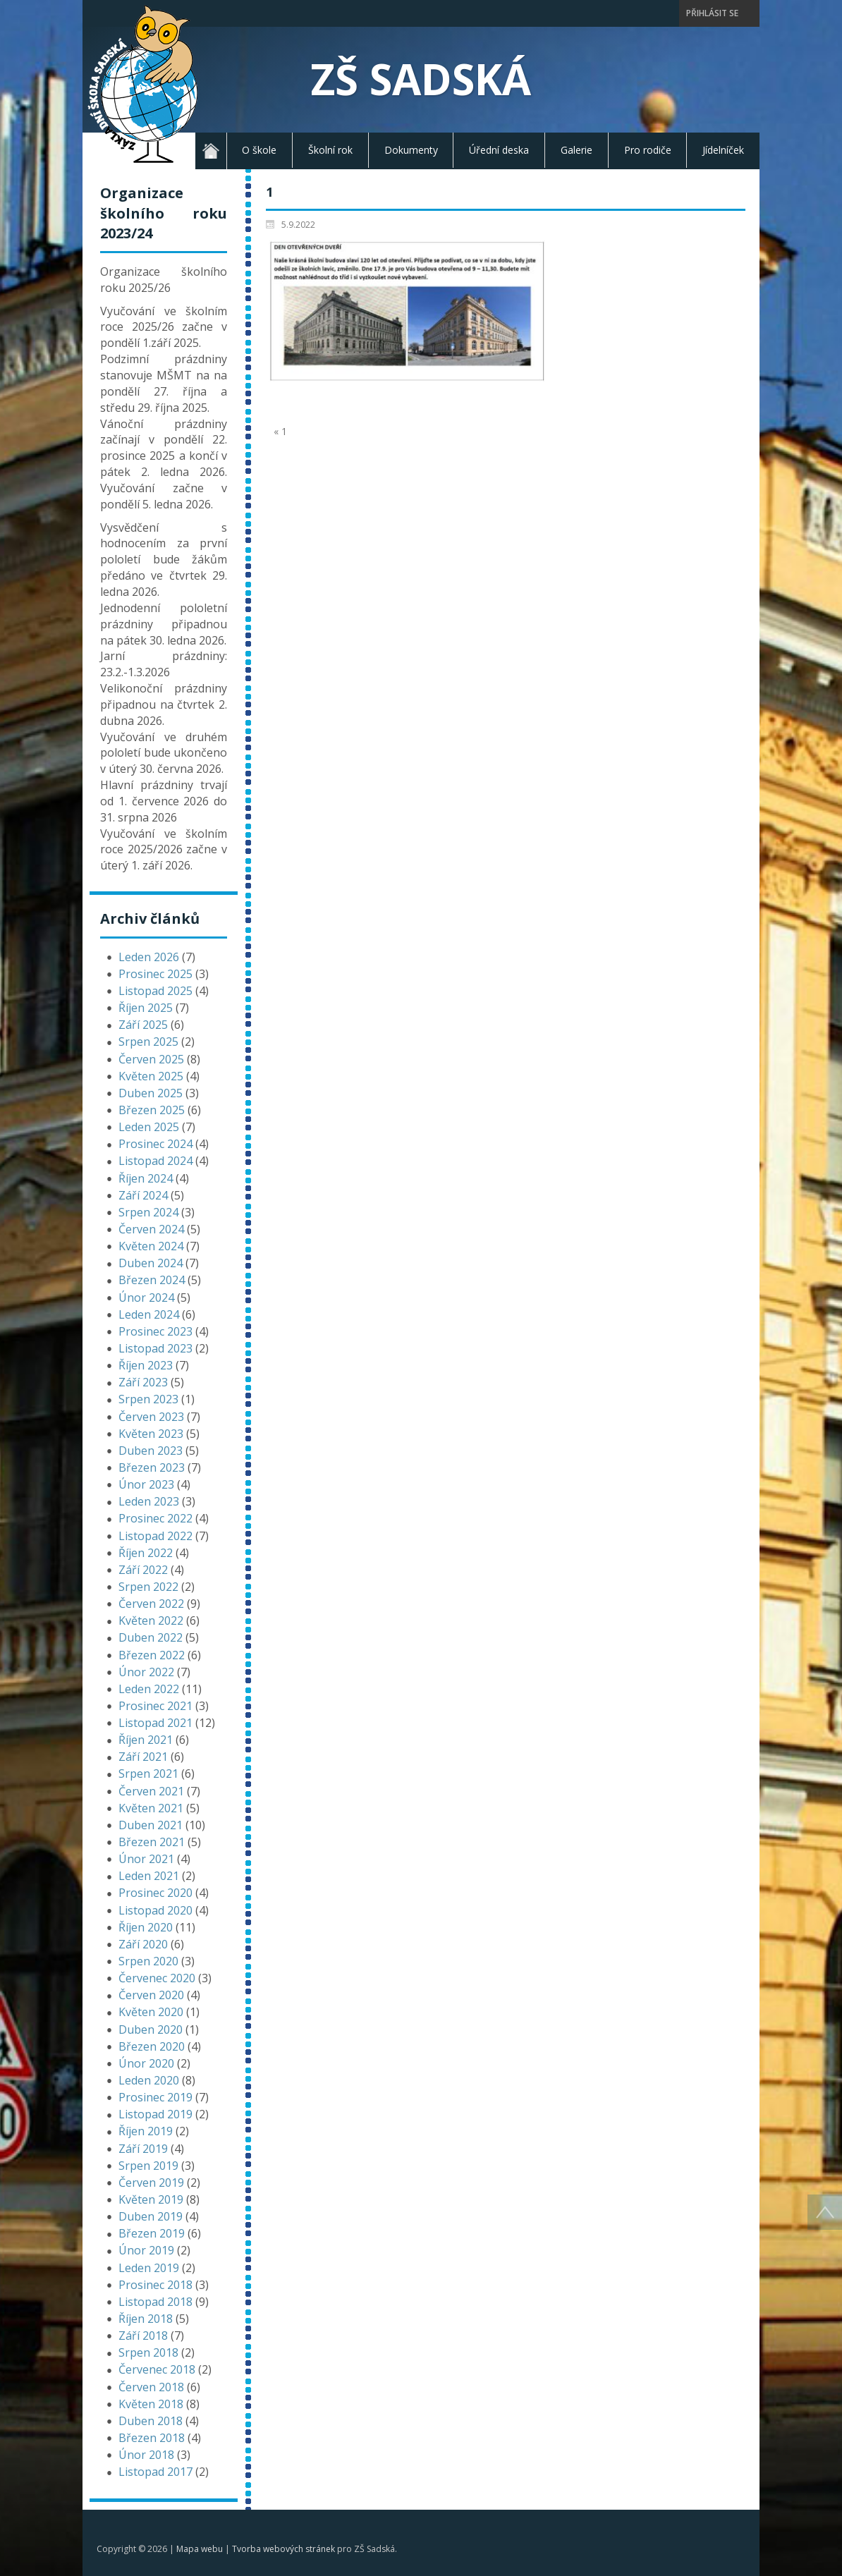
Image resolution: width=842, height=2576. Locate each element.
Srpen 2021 (148, 1773)
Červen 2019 (151, 2182)
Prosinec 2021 (155, 1706)
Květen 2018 (150, 2404)
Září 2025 (143, 1024)
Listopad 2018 (155, 2301)
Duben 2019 (150, 2216)
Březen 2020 (151, 2046)
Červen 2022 (151, 1603)
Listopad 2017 (155, 2471)
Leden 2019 (148, 2268)
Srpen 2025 (148, 1041)
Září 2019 (143, 2148)
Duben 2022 (150, 1637)
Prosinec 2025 (155, 974)
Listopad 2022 (155, 1536)
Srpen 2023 (148, 1399)
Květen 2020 (150, 2012)
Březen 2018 (151, 2438)
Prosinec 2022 (155, 1518)
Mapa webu (199, 2549)
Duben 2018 (150, 2421)
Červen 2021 (151, 1791)
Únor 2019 (146, 2250)
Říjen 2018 (145, 2318)
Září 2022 (143, 1569)
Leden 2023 (148, 1501)
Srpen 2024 (148, 1212)
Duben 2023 (150, 1450)
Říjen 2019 (145, 2131)
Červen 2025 (151, 1059)
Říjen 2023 (145, 1365)
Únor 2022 (146, 1672)
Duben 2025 (150, 1093)
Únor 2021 (146, 1859)
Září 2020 (143, 1944)
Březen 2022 (151, 1655)
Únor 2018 (146, 2454)
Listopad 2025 (155, 991)
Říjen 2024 (145, 1178)
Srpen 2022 (148, 1586)
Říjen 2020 (145, 1927)
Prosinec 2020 (155, 1892)
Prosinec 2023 (155, 1331)
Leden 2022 (148, 1689)
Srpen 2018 (148, 2352)
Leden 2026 (148, 957)
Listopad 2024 (155, 1160)
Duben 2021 (150, 1825)
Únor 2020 (146, 2063)
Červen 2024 (151, 1229)
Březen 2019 (151, 2233)
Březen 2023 (151, 1467)
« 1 (280, 431)
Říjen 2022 (145, 1553)
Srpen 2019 (148, 2165)
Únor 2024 (146, 1297)
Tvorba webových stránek (283, 2549)
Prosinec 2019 (155, 2097)
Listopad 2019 (155, 2114)
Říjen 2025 (145, 1007)
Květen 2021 (150, 1808)
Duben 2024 (150, 1263)
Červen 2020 (151, 1995)
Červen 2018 (151, 2387)
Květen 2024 (150, 1246)
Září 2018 (143, 2335)
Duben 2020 (150, 2029)
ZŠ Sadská (421, 79)
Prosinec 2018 (155, 2285)
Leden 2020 (148, 2080)
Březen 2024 (151, 1280)
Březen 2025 (151, 1110)
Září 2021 (143, 1756)
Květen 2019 (150, 2199)
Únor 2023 (146, 1484)
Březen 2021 (151, 1842)
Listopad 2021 (155, 1722)
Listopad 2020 (155, 1910)
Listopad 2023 (155, 1348)
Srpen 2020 (148, 1961)
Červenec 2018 (156, 2369)
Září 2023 (143, 1382)
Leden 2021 (148, 1876)
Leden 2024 (148, 1314)
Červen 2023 (151, 1416)
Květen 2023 (150, 1433)
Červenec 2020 (156, 1978)
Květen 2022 (150, 1620)
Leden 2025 (148, 1127)
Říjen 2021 (145, 1739)
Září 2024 (143, 1195)
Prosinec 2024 (155, 1144)
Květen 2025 (150, 1076)
